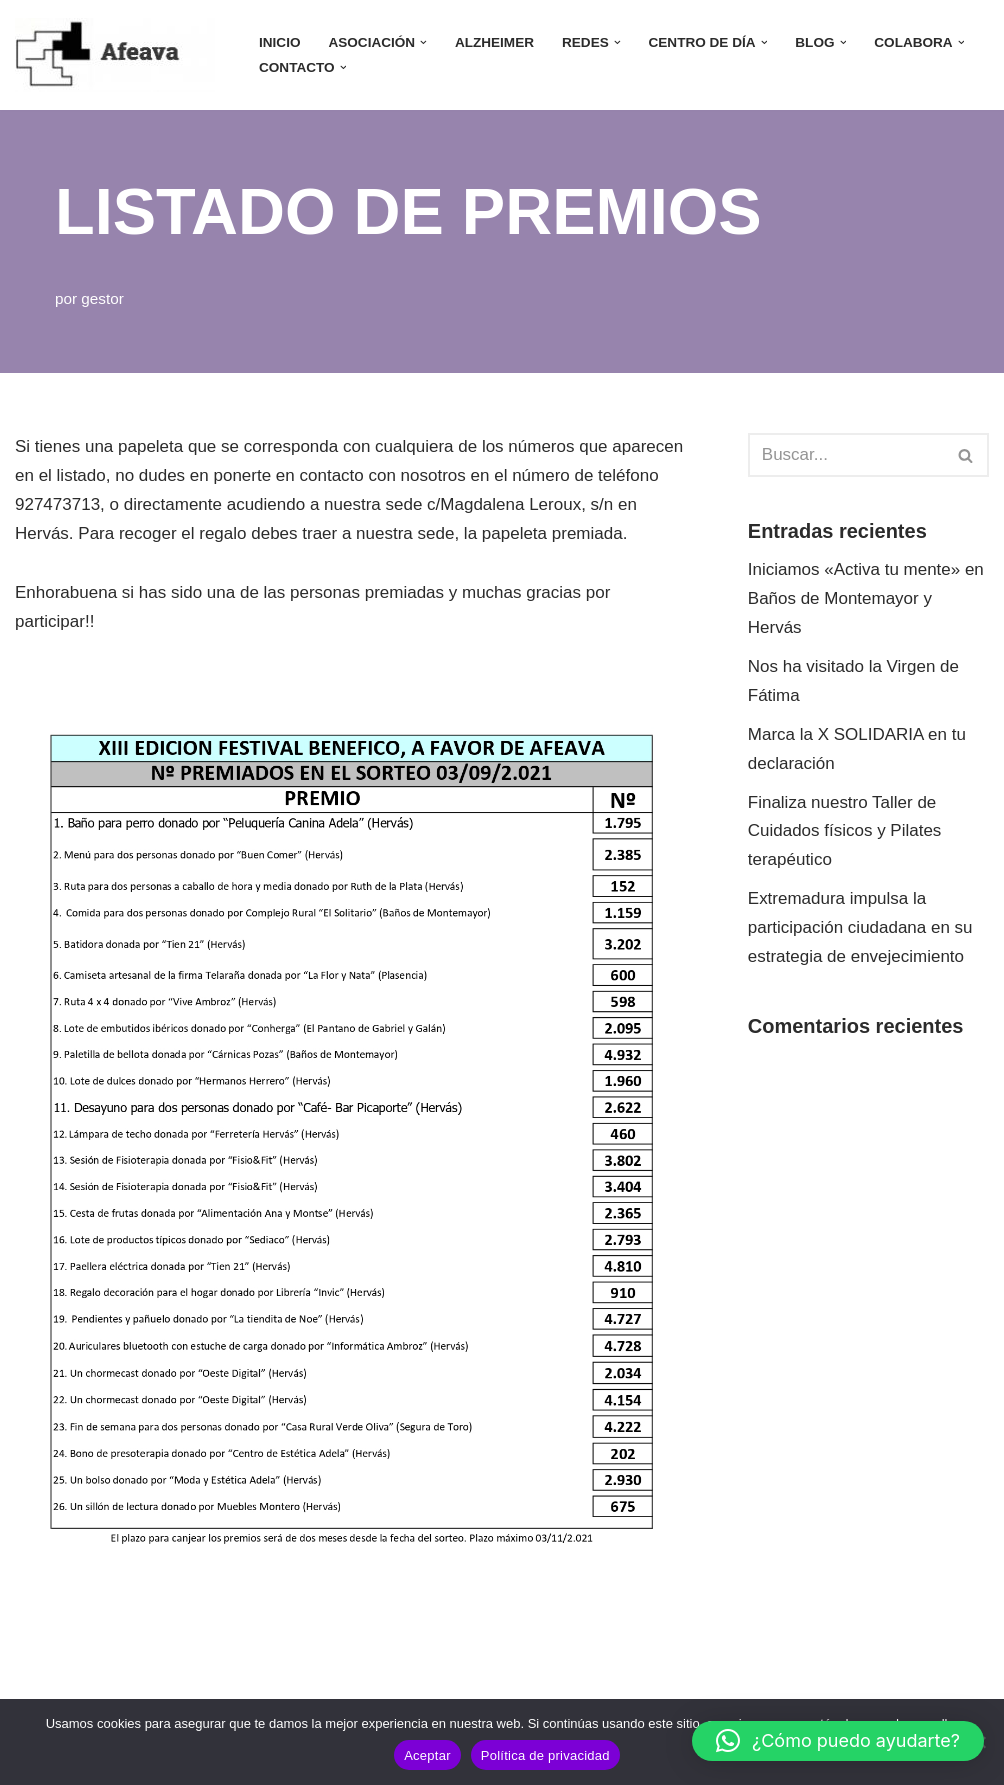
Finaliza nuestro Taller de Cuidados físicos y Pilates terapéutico (845, 831)
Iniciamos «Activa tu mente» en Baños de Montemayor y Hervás (866, 598)
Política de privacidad (545, 1755)
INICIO (280, 42)
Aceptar (427, 1755)
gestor (102, 298)
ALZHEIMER (494, 42)
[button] (423, 42)
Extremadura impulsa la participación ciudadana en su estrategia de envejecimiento (860, 927)
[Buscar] (846, 455)
